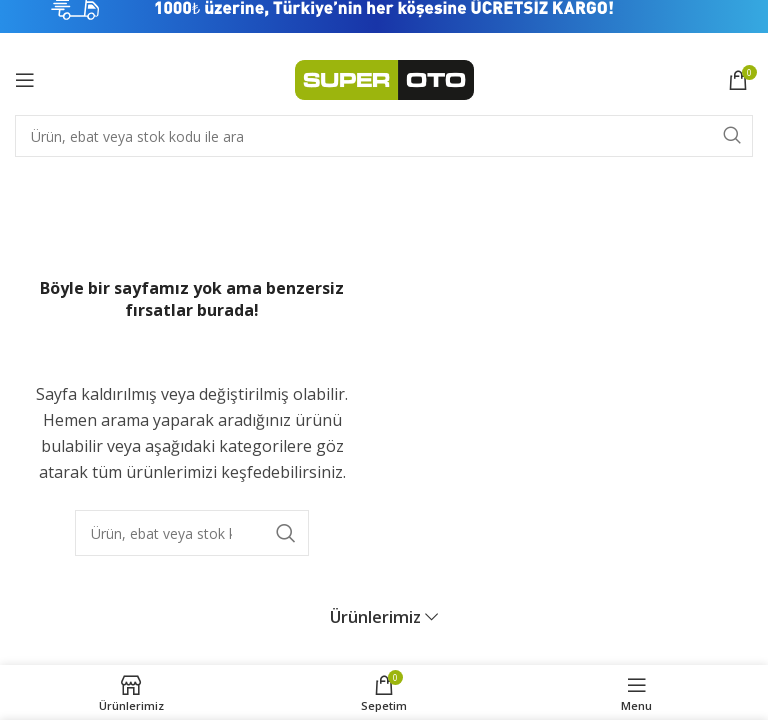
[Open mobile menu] (25, 80)
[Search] (384, 136)
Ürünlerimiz (375, 598)
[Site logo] (384, 78)
